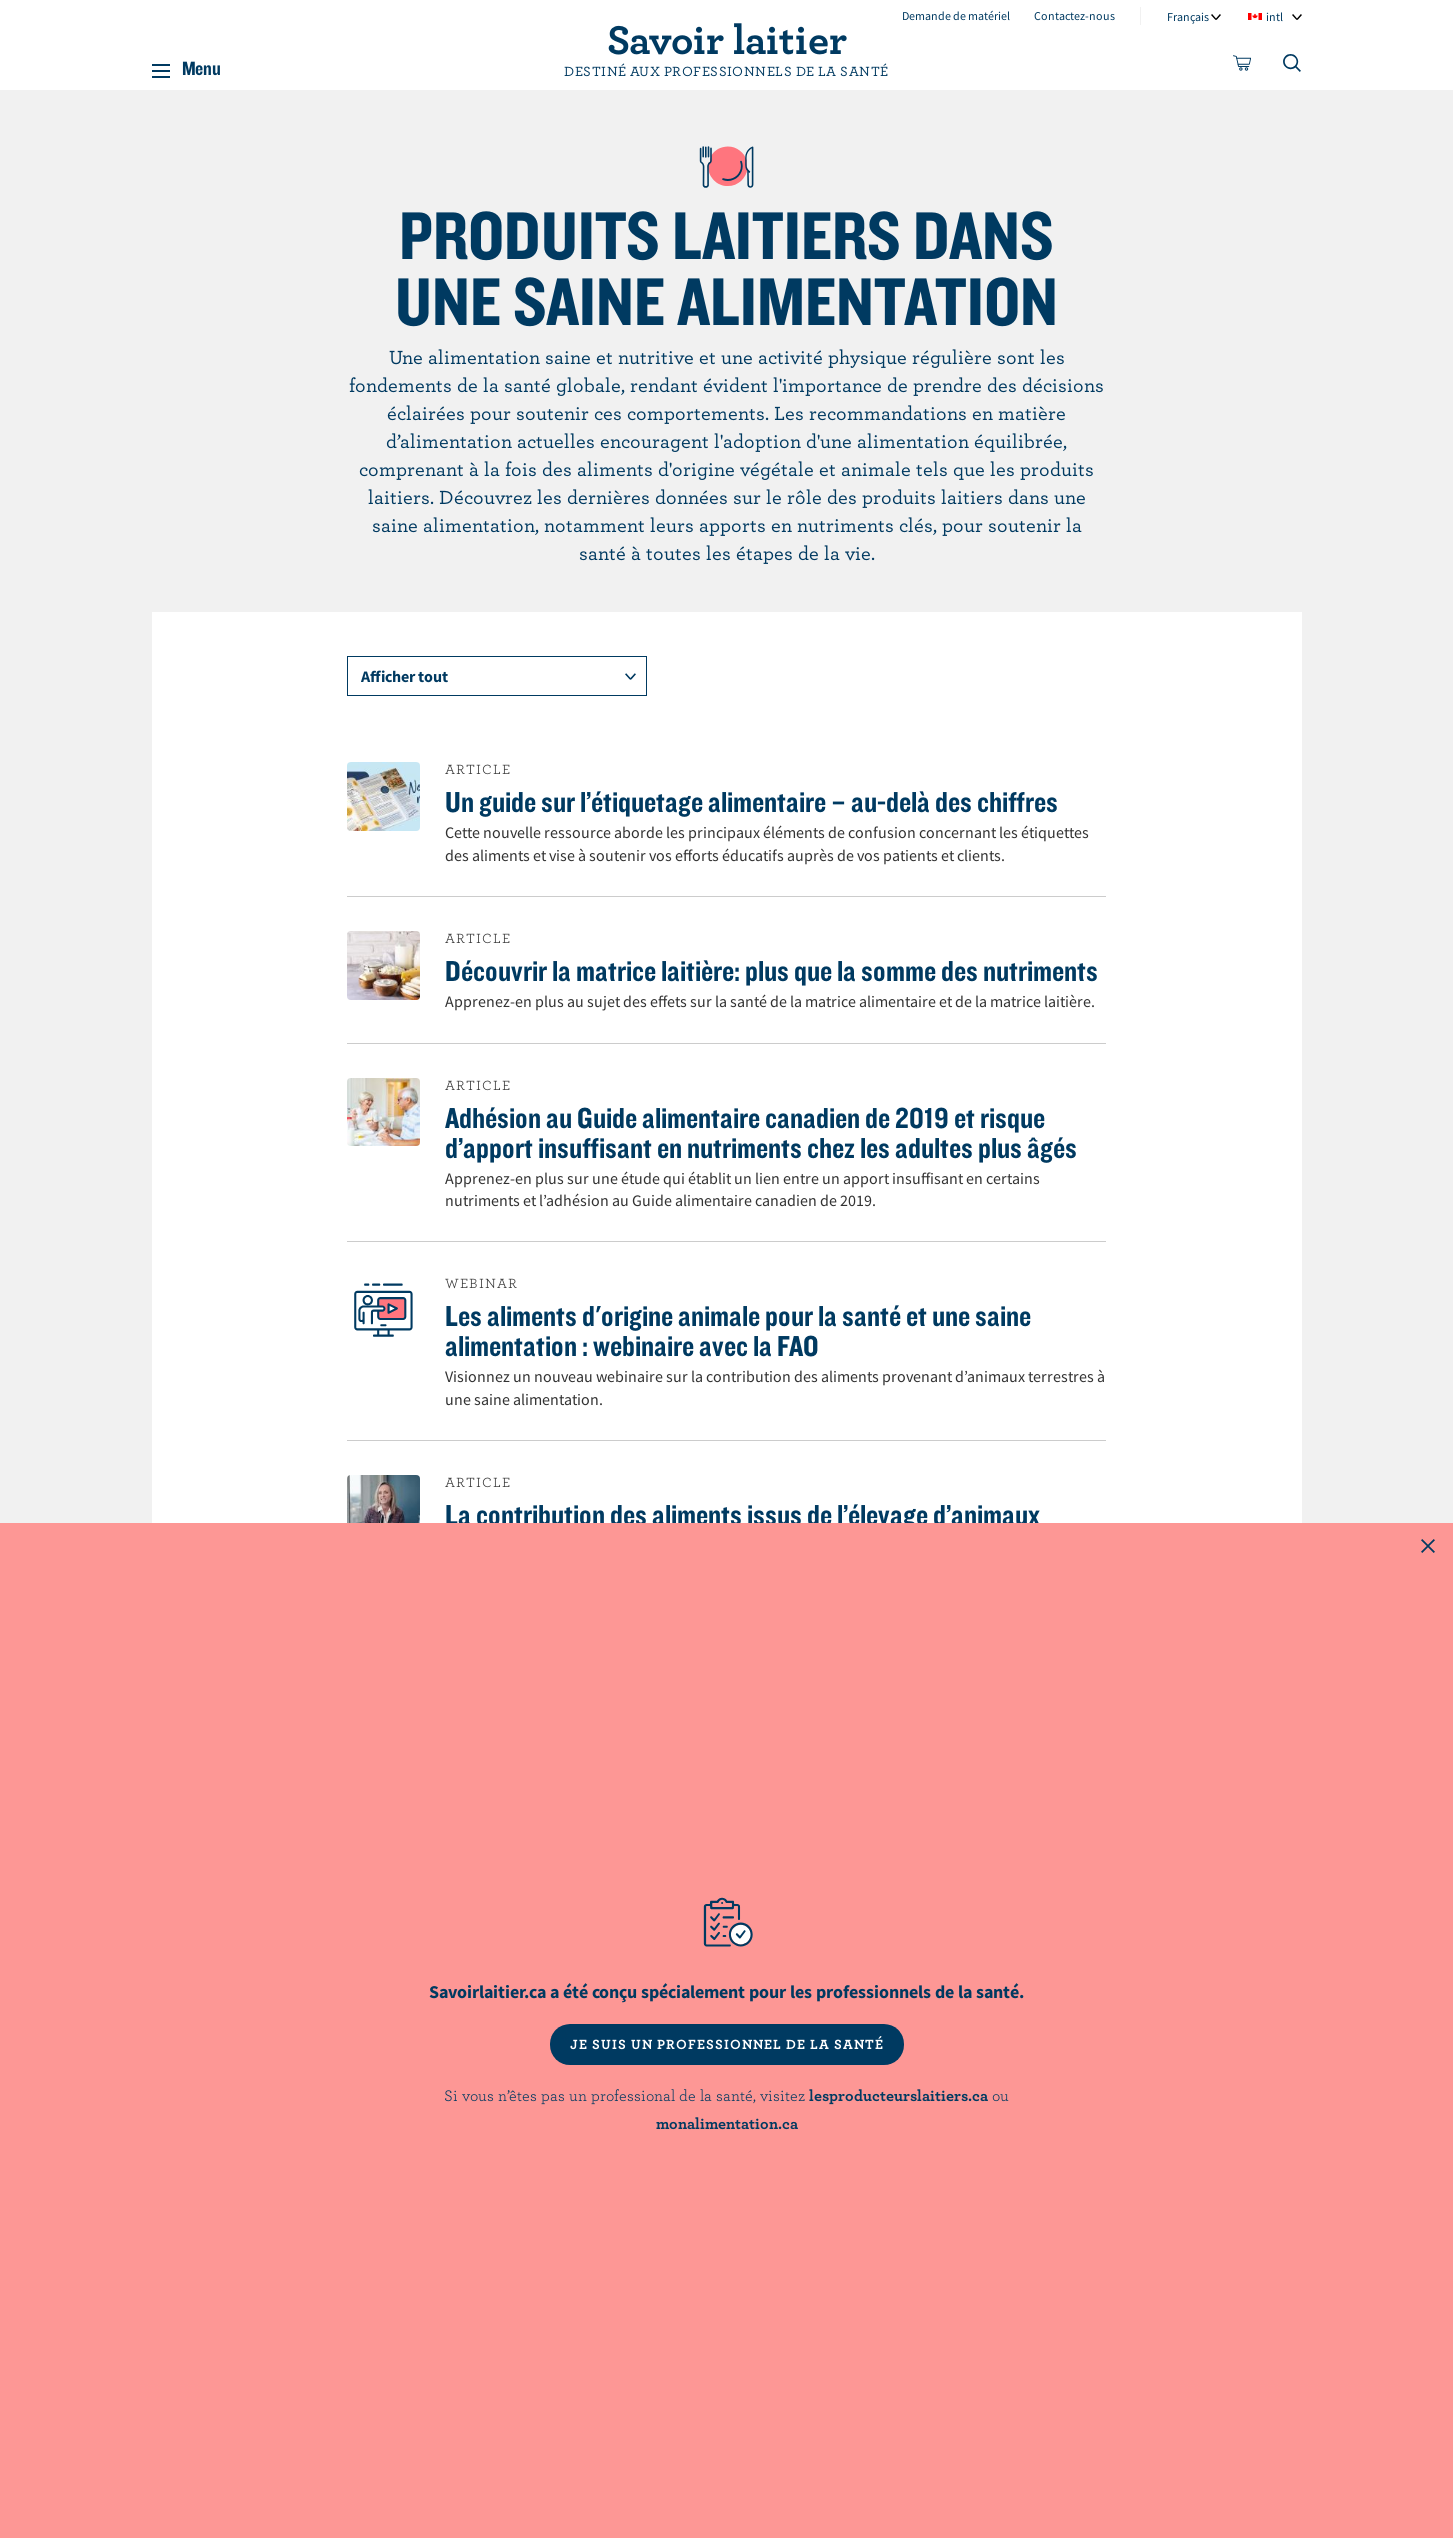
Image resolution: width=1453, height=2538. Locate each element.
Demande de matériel (956, 15)
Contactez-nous (1074, 15)
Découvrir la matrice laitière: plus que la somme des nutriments (771, 970)
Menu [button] (201, 64)
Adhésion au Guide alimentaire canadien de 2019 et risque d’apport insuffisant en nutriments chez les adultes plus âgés (761, 1132)
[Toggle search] (1293, 67)
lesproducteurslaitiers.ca (898, 2095)
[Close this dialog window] (1428, 1548)
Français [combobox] (1188, 16)
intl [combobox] (1274, 16)
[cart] (1243, 67)
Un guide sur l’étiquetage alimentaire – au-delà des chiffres (751, 801)
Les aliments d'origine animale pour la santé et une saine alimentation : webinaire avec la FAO (738, 1330)
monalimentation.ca (727, 2123)
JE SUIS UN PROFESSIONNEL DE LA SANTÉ (727, 2044)
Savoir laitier (727, 38)
